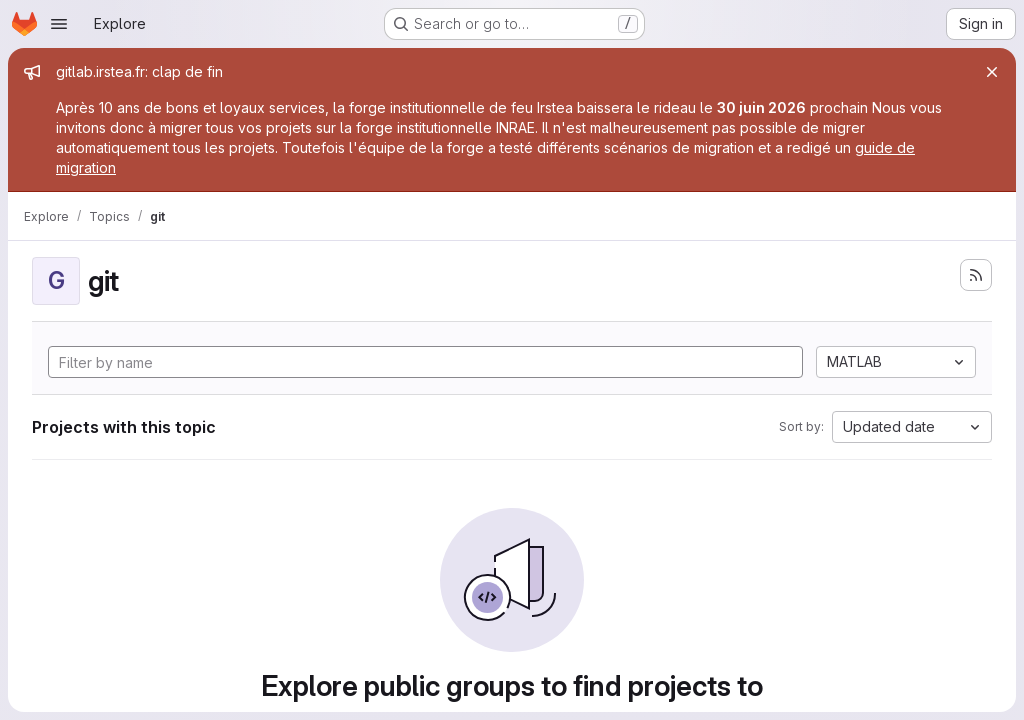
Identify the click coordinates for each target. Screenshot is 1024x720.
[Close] (992, 72)
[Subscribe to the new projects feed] (976, 275)
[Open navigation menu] (59, 24)
